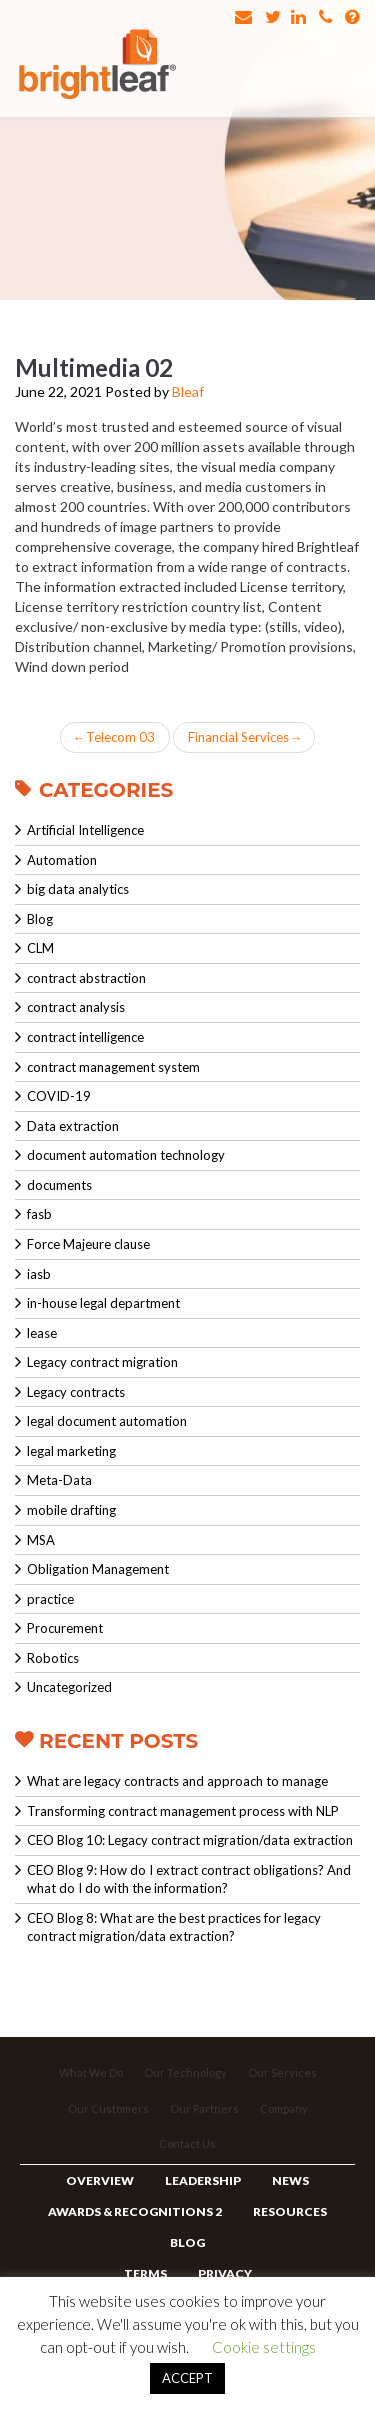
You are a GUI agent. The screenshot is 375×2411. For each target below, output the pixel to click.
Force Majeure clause (88, 1244)
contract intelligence (85, 1037)
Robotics (53, 1658)
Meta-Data (59, 1480)
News (290, 2180)
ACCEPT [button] (187, 2378)
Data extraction (73, 1126)
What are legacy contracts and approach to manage (177, 1781)
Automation (62, 860)
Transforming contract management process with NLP (183, 1811)
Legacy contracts (76, 1392)
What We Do (91, 2072)
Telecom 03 (115, 737)
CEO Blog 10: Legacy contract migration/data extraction (190, 1840)
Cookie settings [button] (264, 2347)
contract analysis (76, 1007)
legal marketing (71, 1451)
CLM (40, 948)
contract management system (113, 1067)
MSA (41, 1540)
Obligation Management (98, 1569)
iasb (39, 1274)
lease (42, 1333)
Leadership (203, 2180)
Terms (145, 2273)
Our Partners (204, 2108)
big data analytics (78, 889)
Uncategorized (69, 1687)
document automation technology (126, 1155)
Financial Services (244, 737)
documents (59, 1185)
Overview (100, 2180)
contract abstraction (86, 978)
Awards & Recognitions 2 (135, 2211)
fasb (39, 1214)
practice (50, 1599)
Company (284, 2108)
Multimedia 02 (94, 367)
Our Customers (108, 2108)
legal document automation (107, 1421)
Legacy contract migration (102, 1362)
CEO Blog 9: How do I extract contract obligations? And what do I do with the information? (189, 1879)
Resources (290, 2211)
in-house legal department (103, 1303)
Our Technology (185, 2072)
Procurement (65, 1628)
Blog (40, 919)
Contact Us (187, 2143)
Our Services (282, 2072)
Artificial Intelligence (85, 830)
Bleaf (188, 391)
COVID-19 (59, 1096)
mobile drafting (71, 1510)
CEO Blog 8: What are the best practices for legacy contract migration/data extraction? (174, 1927)
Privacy (225, 2273)
